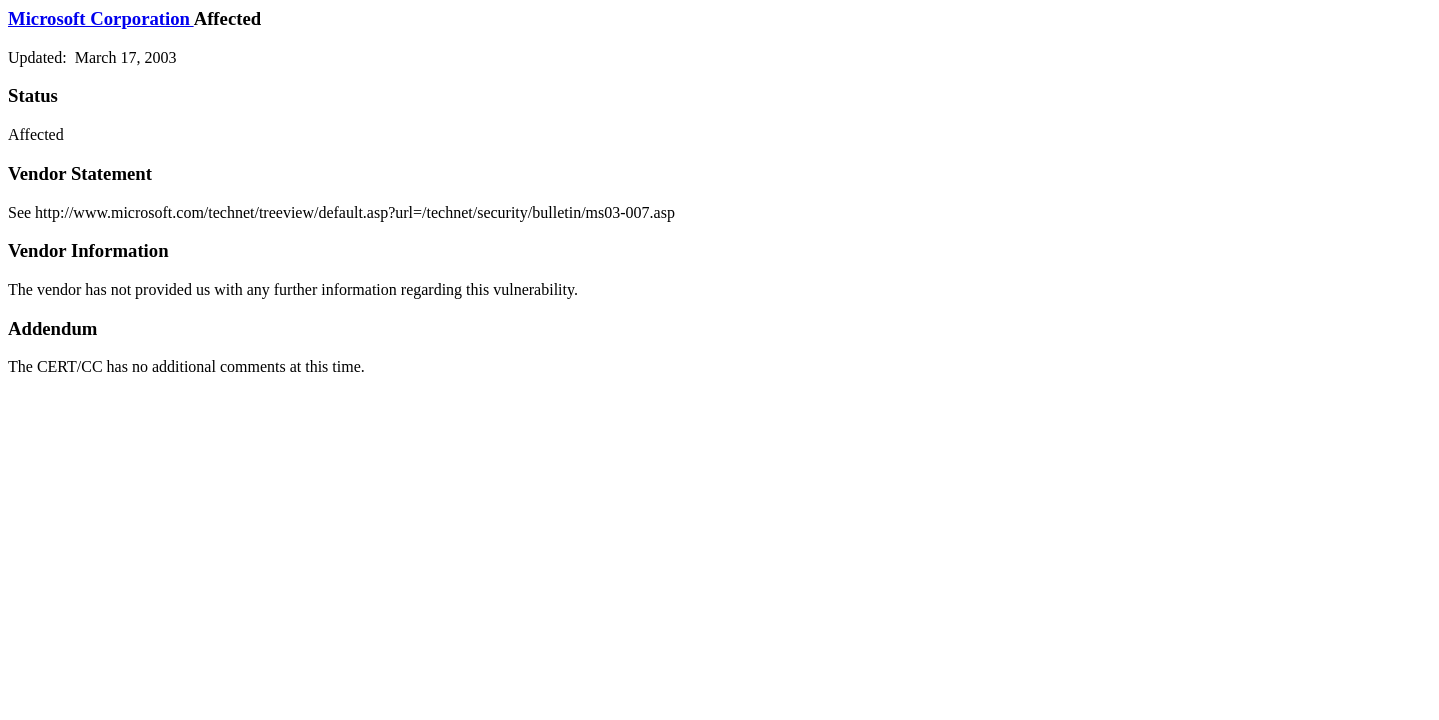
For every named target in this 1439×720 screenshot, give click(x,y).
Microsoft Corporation (101, 18)
